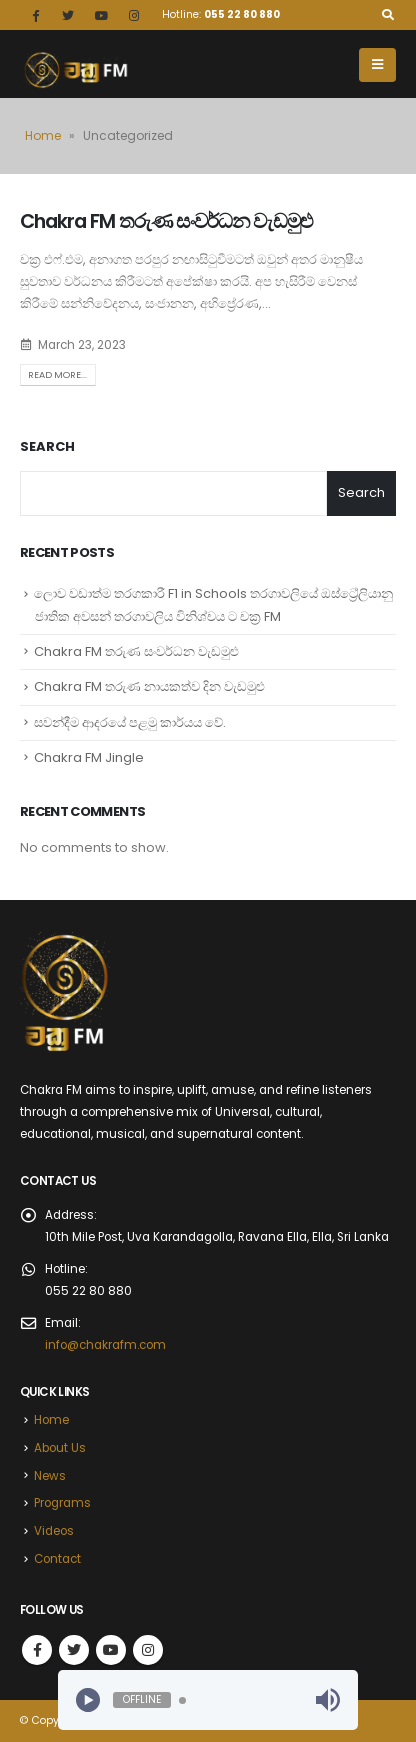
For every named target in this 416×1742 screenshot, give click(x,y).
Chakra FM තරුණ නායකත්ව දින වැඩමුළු (149, 686)
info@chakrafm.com (105, 1345)
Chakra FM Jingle (89, 757)
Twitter (74, 1650)
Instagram (148, 1650)
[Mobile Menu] (377, 65)
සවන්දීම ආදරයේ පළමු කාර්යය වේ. (130, 722)
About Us (60, 1448)
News (50, 1476)
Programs (62, 1503)
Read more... (57, 374)
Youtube (111, 1650)
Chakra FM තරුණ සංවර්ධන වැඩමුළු (166, 221)
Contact (57, 1559)
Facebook (37, 1650)
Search (47, 447)
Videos (54, 1531)
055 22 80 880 (242, 14)
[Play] (88, 1700)
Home (43, 135)
